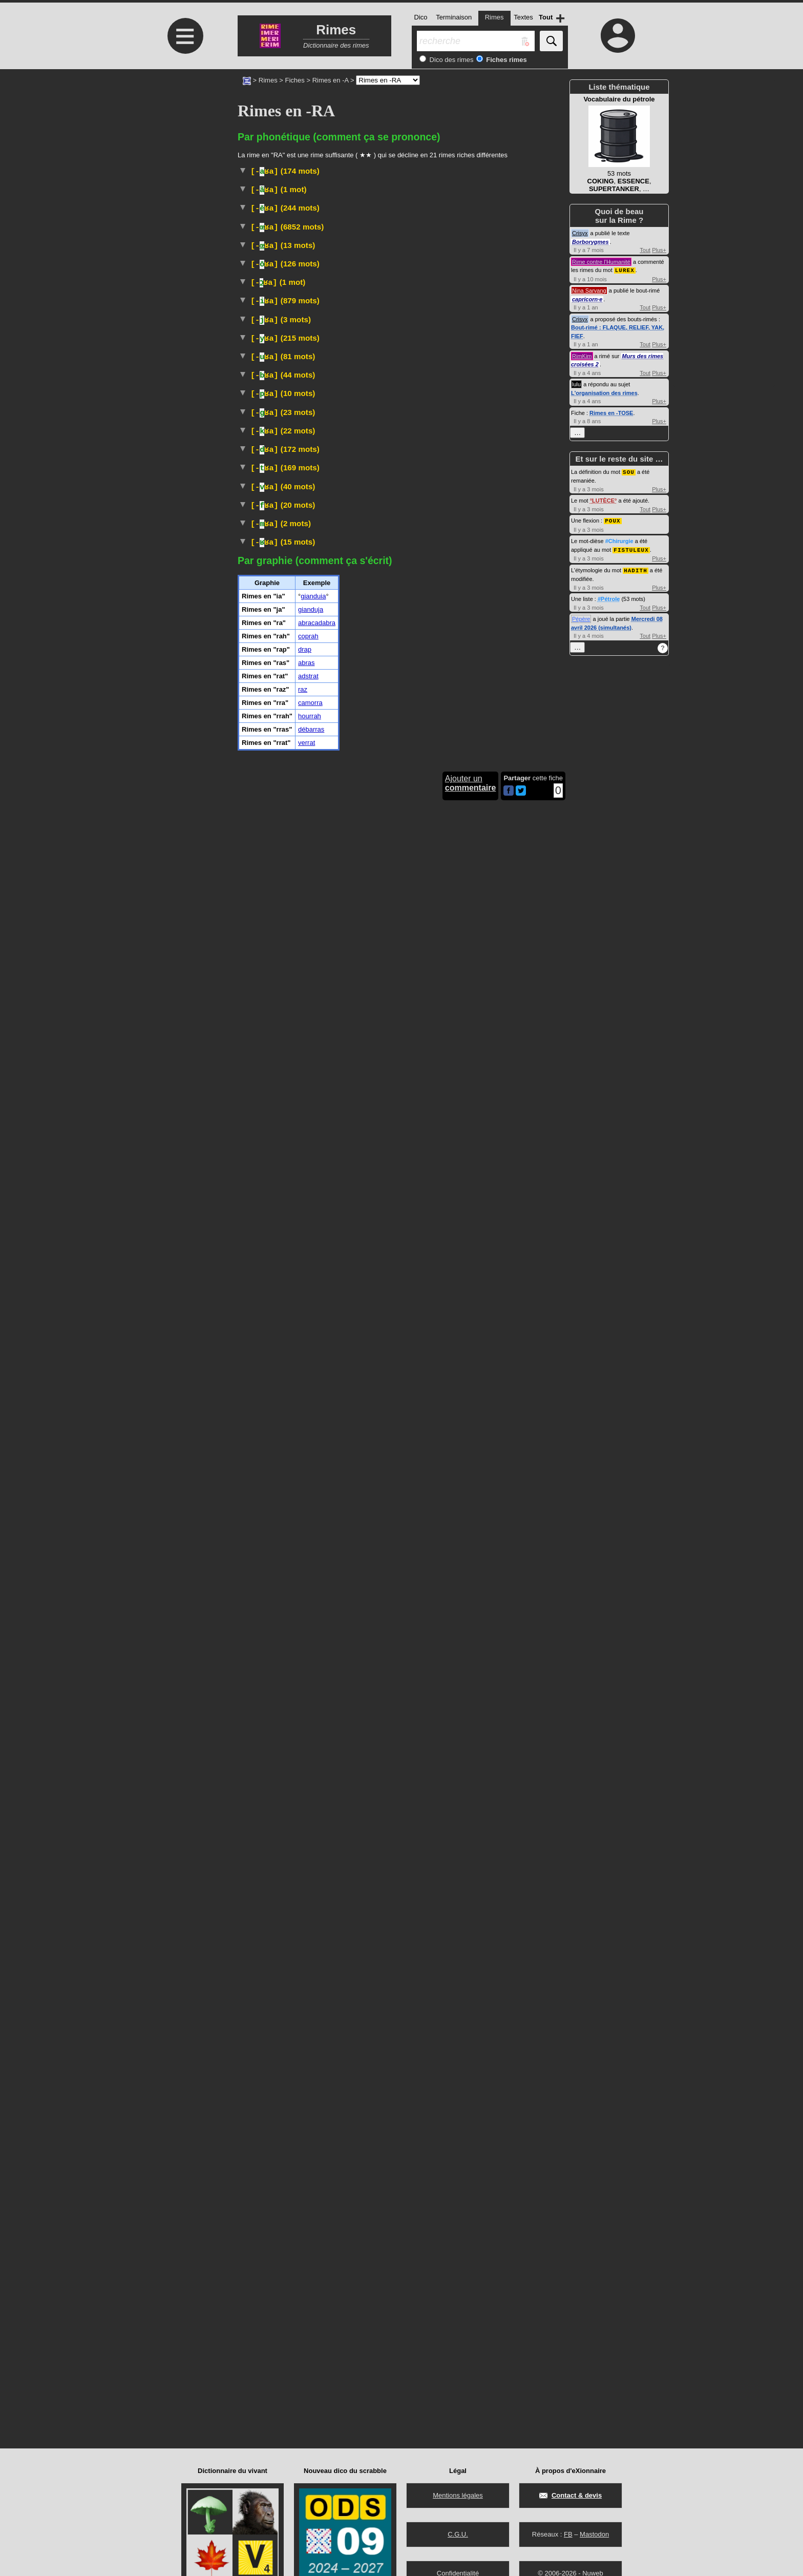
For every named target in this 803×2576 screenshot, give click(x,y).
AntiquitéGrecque (376, 1517)
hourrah (309, 2326)
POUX (612, 519)
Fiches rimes (505, 60)
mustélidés (441, 990)
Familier (327, 388)
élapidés (508, 1333)
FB (568, 2534)
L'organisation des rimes (604, 392)
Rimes (268, 80)
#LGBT (501, 315)
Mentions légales (458, 2495)
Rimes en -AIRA (538, 426)
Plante (284, 1586)
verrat (306, 2352)
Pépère (581, 616)
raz (302, 2299)
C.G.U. (458, 2534)
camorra (310, 2312)
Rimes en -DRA (539, 1713)
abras (306, 2272)
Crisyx (580, 233)
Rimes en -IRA (540, 934)
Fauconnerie (350, 631)
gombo (346, 1595)
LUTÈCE (603, 499)
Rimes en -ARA (539, 248)
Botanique (301, 1436)
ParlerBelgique (361, 833)
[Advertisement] (184, 155)
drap (304, 2259)
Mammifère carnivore (304, 990)
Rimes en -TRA (539, 1830)
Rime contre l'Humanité (601, 262)
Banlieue (300, 1011)
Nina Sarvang (589, 290)
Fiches (295, 80)
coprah (308, 2246)
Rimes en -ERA (539, 542)
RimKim (582, 355)
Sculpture (424, 1517)
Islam (281, 2059)
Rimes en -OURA (536, 1276)
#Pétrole (609, 596)
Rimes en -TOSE (611, 412)
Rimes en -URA (539, 1131)
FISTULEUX (631, 548)
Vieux (346, 1424)
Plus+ (659, 250)
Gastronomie (521, 610)
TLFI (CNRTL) (522, 377)
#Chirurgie (619, 539)
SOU (629, 471)
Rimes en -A (330, 80)
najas (335, 1333)
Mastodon (594, 2534)
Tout (645, 250)
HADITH (635, 568)
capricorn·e (587, 299)
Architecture (353, 1770)
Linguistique (344, 305)
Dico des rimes (451, 60)
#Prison (497, 1976)
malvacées (420, 1586)
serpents (432, 1333)
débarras (311, 2339)
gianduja (310, 2219)
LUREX (625, 270)
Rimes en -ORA (539, 776)
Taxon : (270, 1000)
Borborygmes (590, 242)
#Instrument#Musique (316, 2047)
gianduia (313, 2206)
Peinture (298, 367)
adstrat (308, 2286)
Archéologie (323, 1517)
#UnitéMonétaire (436, 1023)
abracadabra (316, 2232)
